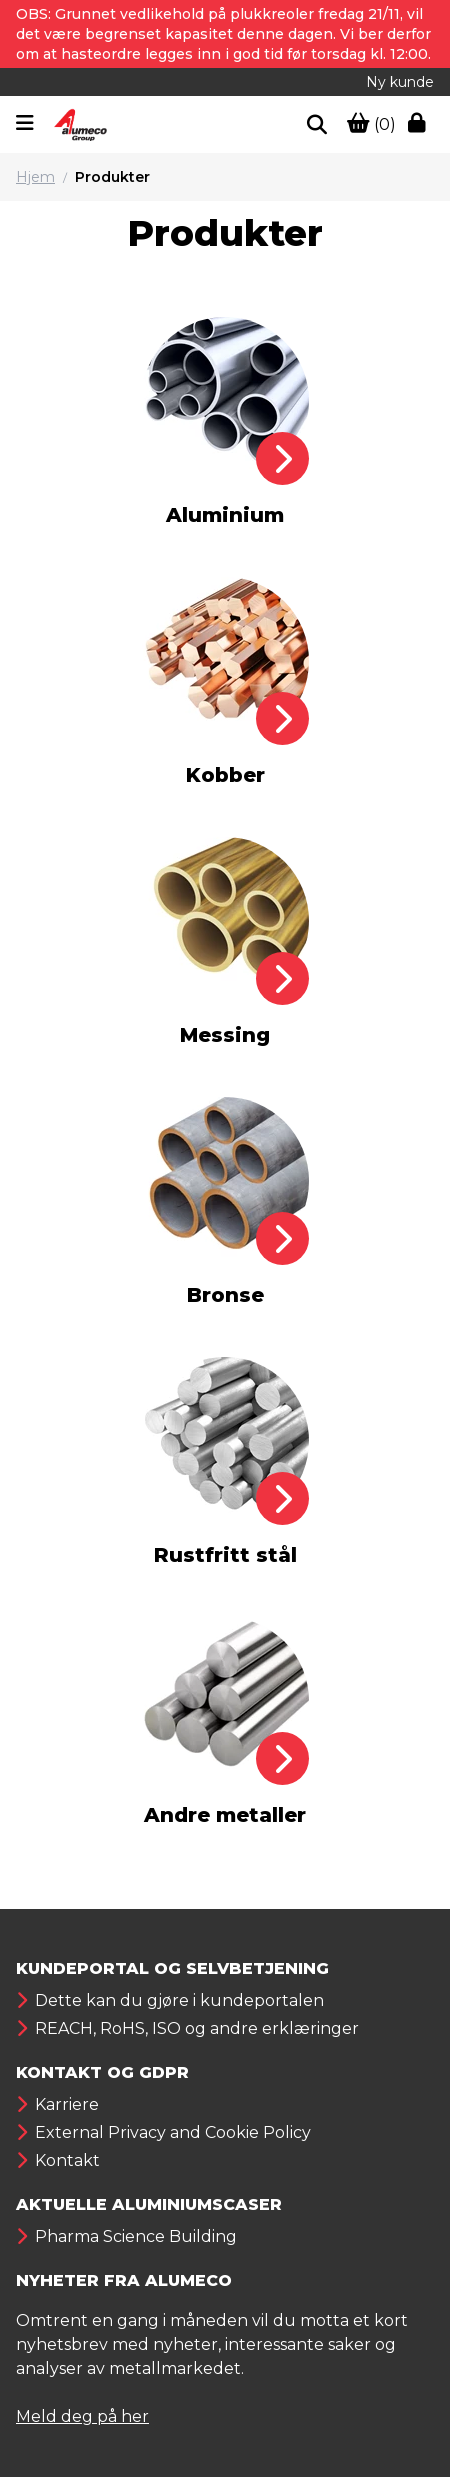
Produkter (112, 177)
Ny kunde (400, 82)
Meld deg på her (82, 2416)
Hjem (35, 177)
